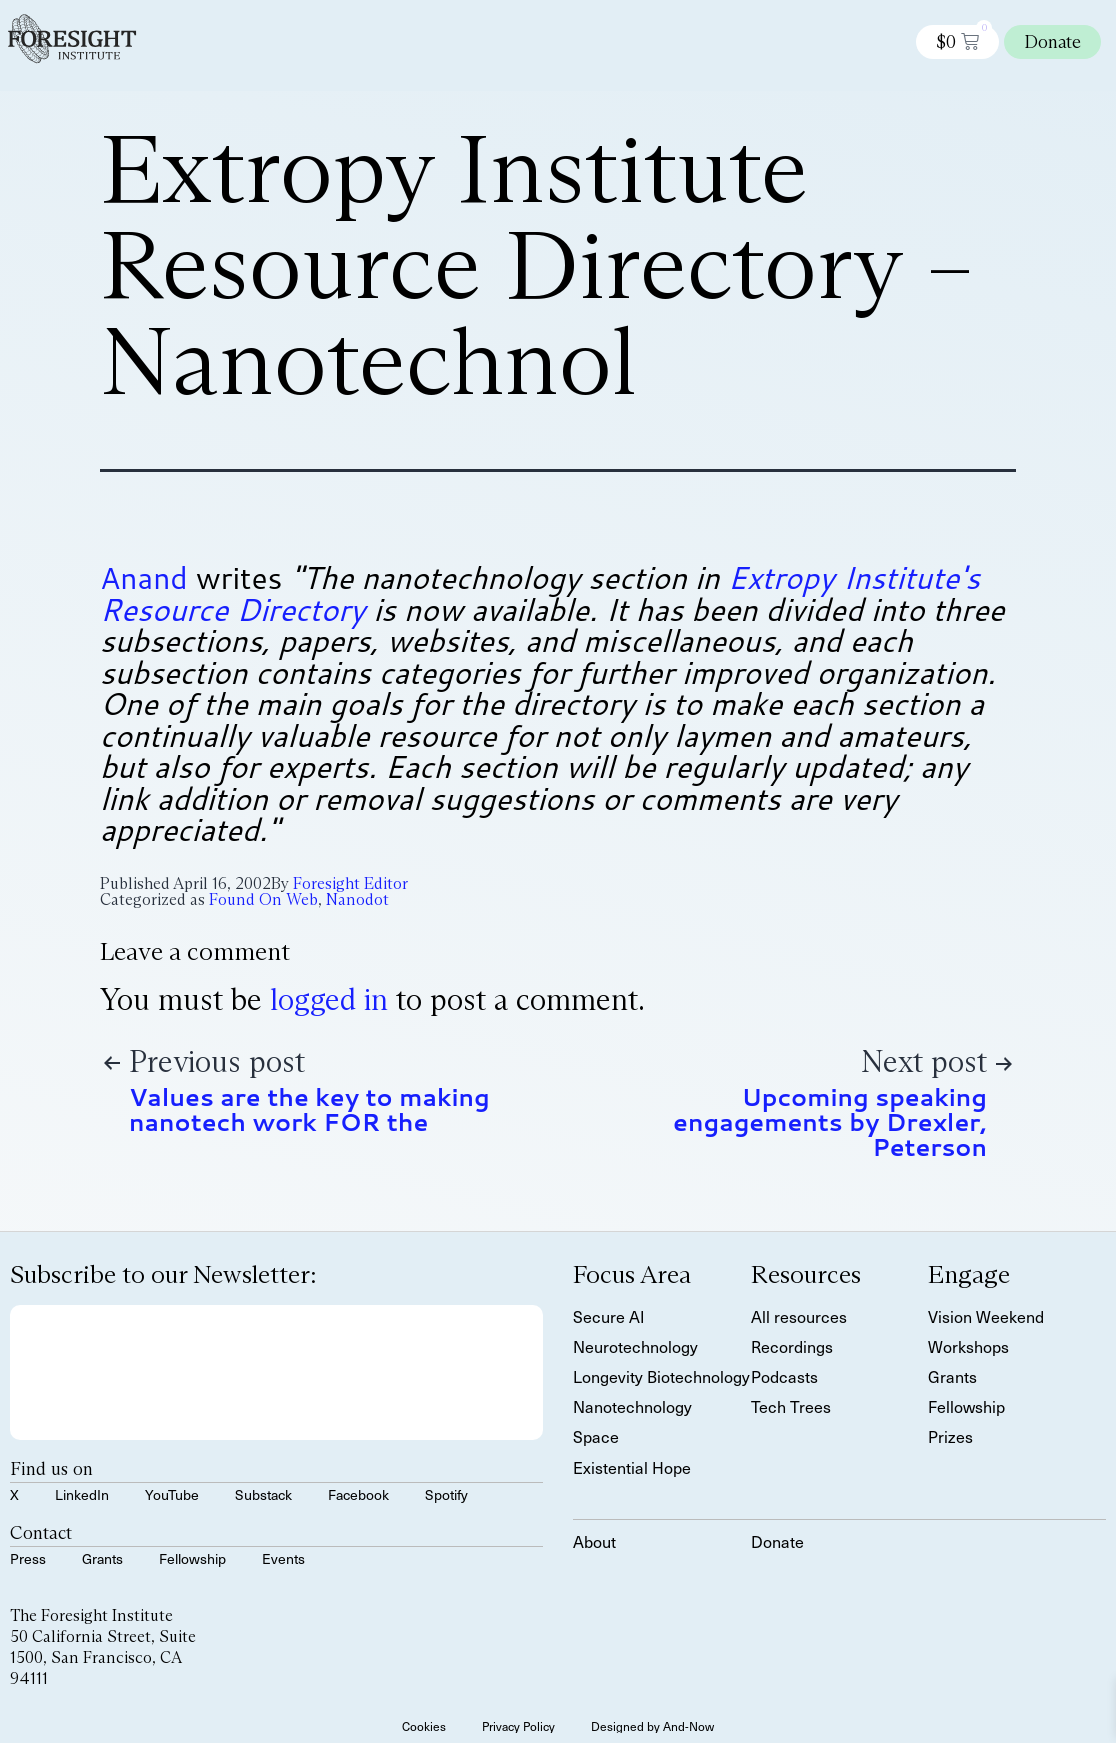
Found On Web (263, 899)
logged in (329, 999)
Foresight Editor (350, 883)
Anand (144, 577)
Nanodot (357, 899)
